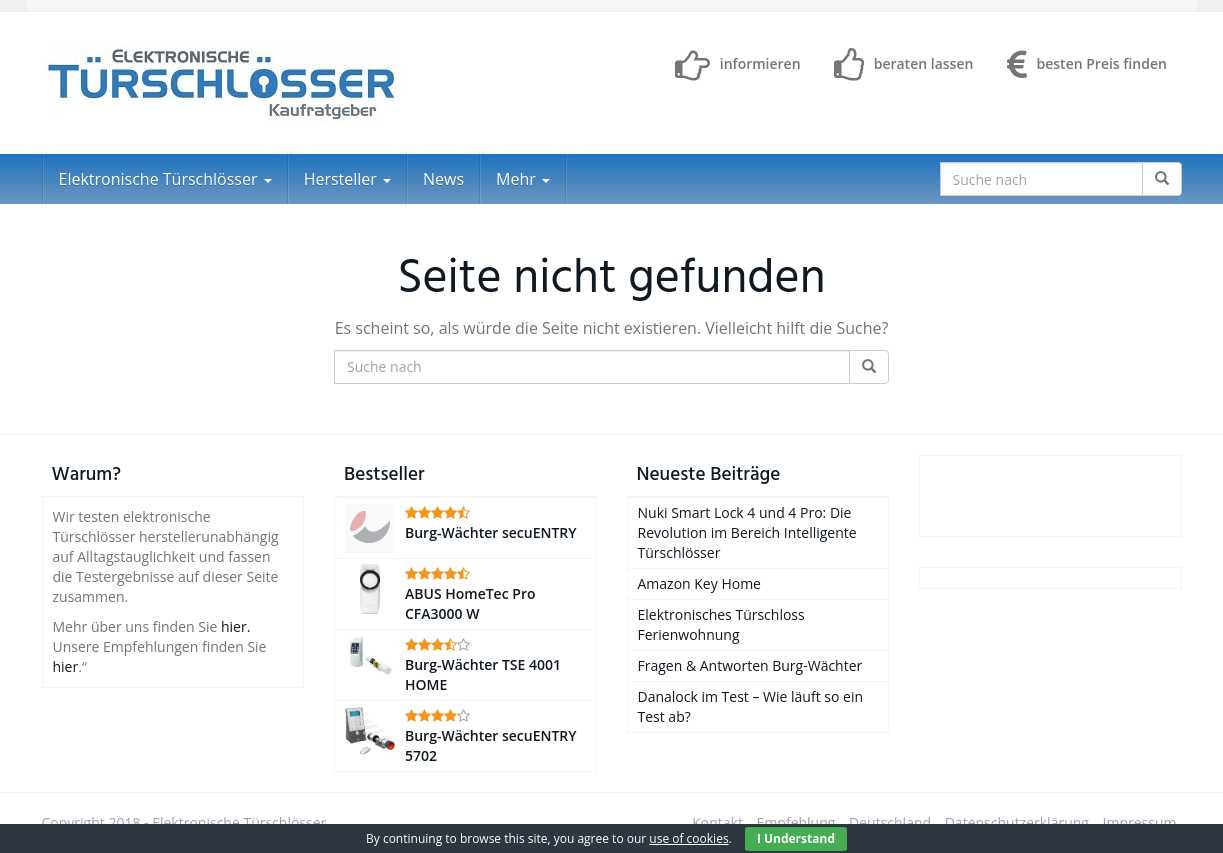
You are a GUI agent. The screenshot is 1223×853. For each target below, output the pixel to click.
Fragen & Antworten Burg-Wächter (750, 665)
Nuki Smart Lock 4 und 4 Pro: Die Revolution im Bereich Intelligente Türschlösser (747, 532)
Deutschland (890, 822)
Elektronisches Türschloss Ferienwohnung (721, 624)
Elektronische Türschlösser (165, 179)
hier (66, 666)
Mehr (523, 179)
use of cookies (688, 838)
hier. (235, 626)
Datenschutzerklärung (1017, 822)
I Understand (796, 838)
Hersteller (347, 179)
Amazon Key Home (699, 583)
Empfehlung (796, 822)
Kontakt (717, 822)
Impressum (1140, 822)
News (443, 179)
